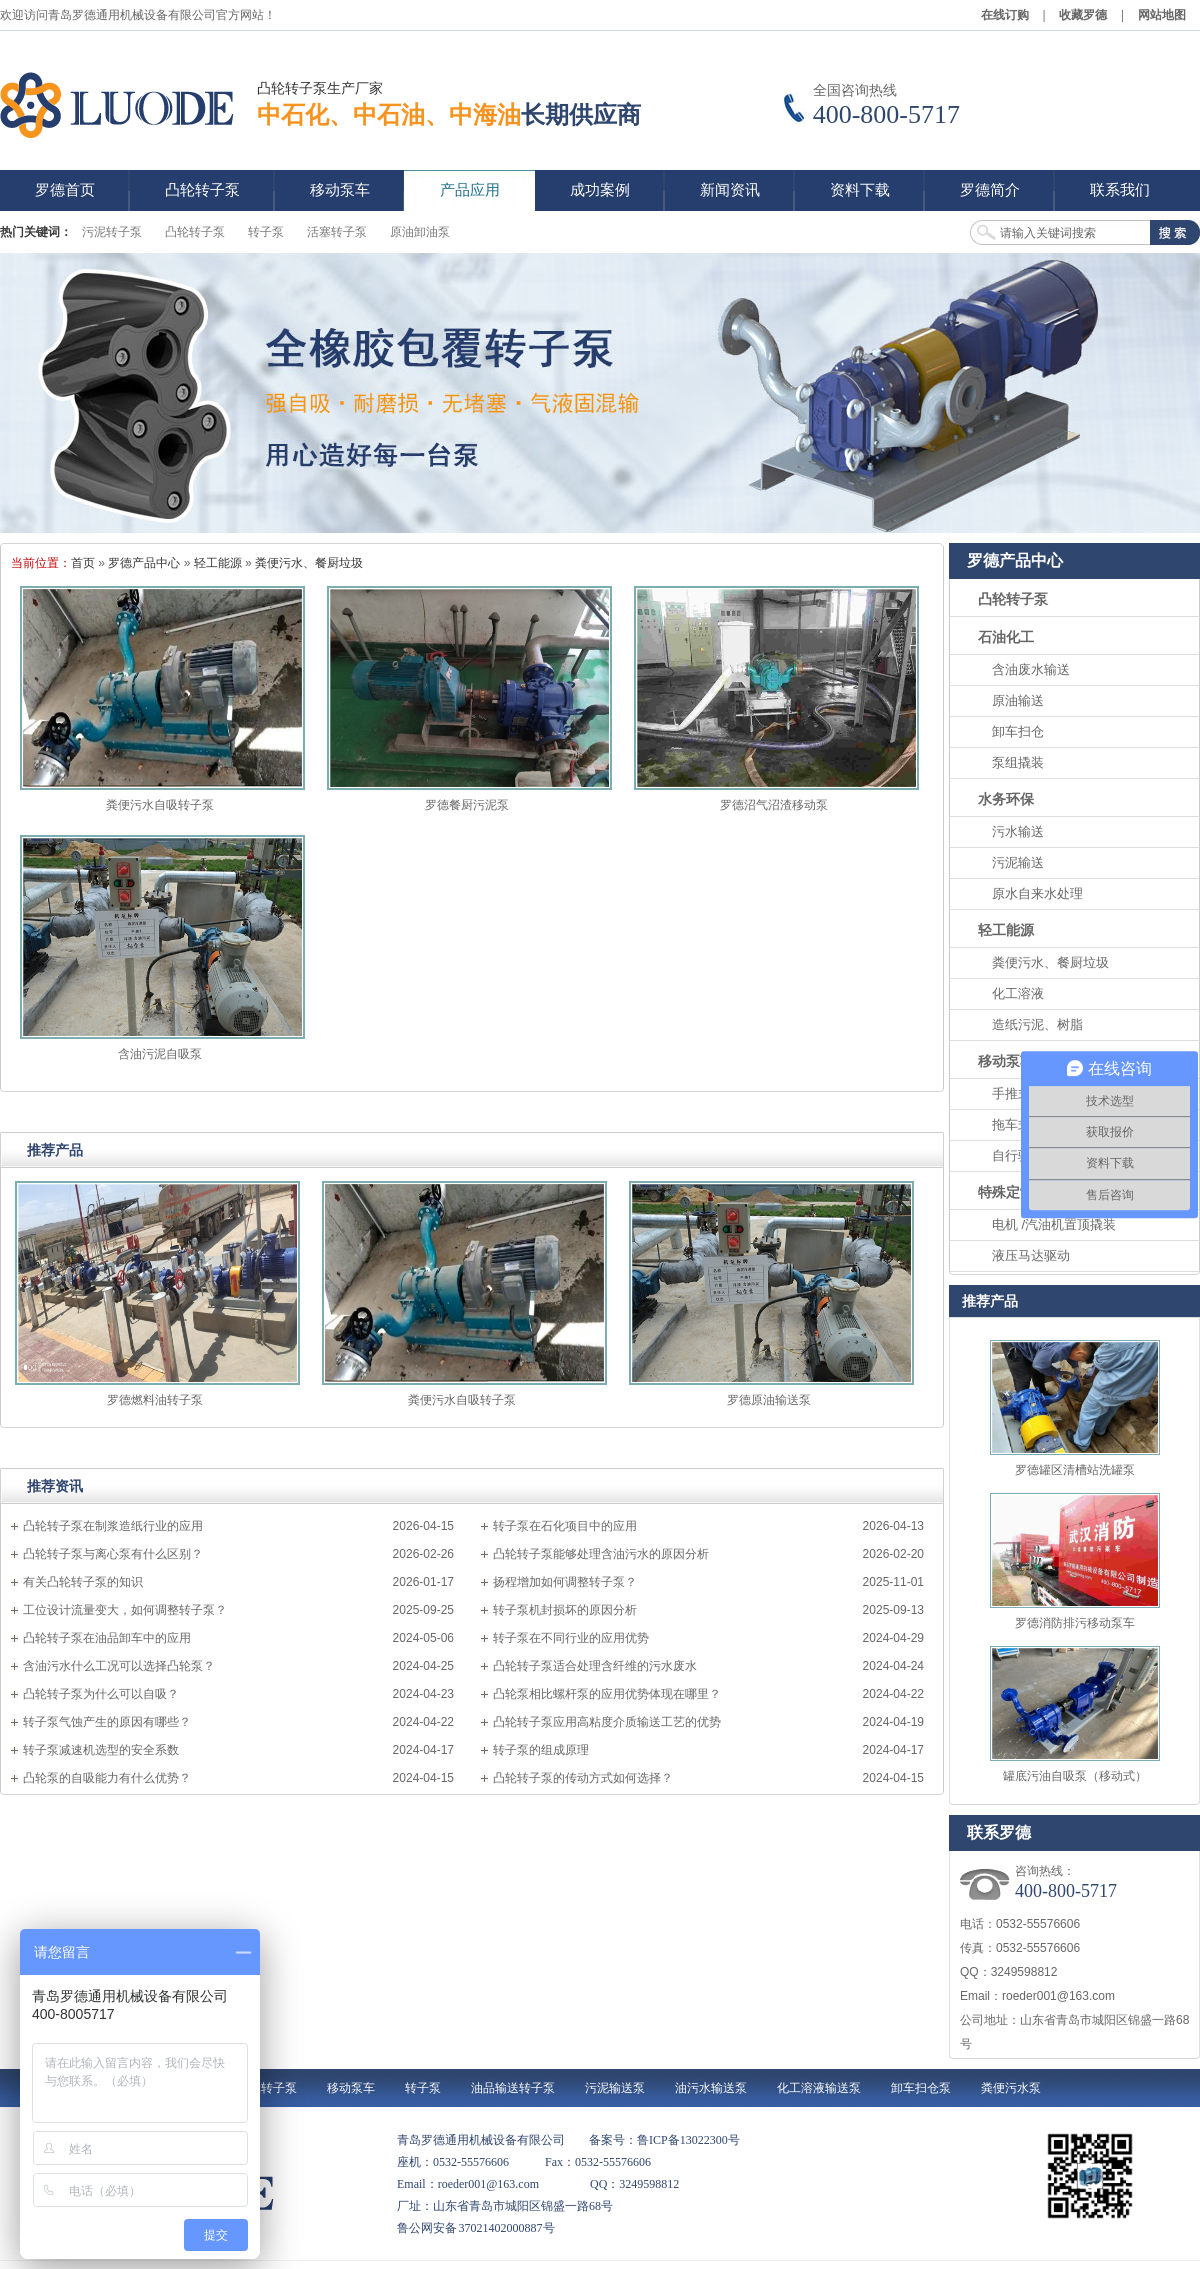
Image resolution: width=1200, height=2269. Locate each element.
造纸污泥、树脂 (1037, 1024)
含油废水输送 (1031, 669)
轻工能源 (218, 563)
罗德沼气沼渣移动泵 (774, 805)
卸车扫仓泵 (921, 2088)
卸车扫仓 (1018, 731)
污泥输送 (1018, 862)
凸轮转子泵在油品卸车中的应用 (107, 1638)
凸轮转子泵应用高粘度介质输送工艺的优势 (607, 1722)
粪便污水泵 (1011, 2088)
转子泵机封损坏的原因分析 (565, 1610)
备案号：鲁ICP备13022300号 (664, 2140)
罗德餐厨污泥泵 (467, 805)
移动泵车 (1006, 1061)
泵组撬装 (1018, 762)
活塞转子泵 (337, 232)
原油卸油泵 (420, 232)
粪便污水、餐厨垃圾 (309, 563)
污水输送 (1018, 831)
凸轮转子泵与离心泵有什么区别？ (113, 1554)
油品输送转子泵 (513, 2088)
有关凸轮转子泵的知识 (83, 1582)
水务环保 (1006, 799)
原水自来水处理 (1037, 893)
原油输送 (1018, 700)
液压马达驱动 (1031, 1255)
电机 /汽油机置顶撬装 (1054, 1224)
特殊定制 (1006, 1192)
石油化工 (1006, 637)
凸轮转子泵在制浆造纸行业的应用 (113, 1526)
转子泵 (266, 232)
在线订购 (1005, 15)
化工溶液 (1018, 993)
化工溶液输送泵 (819, 2088)
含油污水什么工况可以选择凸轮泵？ (119, 1666)
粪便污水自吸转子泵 (160, 805)
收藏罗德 (1083, 15)
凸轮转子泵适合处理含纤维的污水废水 (595, 1666)
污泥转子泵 (112, 232)
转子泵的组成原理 (541, 1750)
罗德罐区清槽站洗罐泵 (1075, 1470)
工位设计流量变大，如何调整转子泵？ (125, 1610)
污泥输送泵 (615, 2088)
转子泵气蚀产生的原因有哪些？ (107, 1722)
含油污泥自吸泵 (160, 1054)
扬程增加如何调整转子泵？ (565, 1582)
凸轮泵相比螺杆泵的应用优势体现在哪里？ (607, 1694)
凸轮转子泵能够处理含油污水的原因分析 (601, 1554)
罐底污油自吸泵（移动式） (1075, 1776)
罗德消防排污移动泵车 (1075, 1623)
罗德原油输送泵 (769, 1400)
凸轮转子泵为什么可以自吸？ (101, 1694)
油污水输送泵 (711, 2088)
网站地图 (1162, 15)
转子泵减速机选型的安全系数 (101, 1750)
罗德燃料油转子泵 (155, 1400)
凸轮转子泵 (195, 232)
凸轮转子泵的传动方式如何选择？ (583, 1778)
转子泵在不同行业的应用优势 (571, 1638)
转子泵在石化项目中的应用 (565, 1526)
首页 (83, 563)
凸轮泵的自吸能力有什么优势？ (107, 1778)
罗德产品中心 (144, 563)
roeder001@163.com (1058, 1996)
